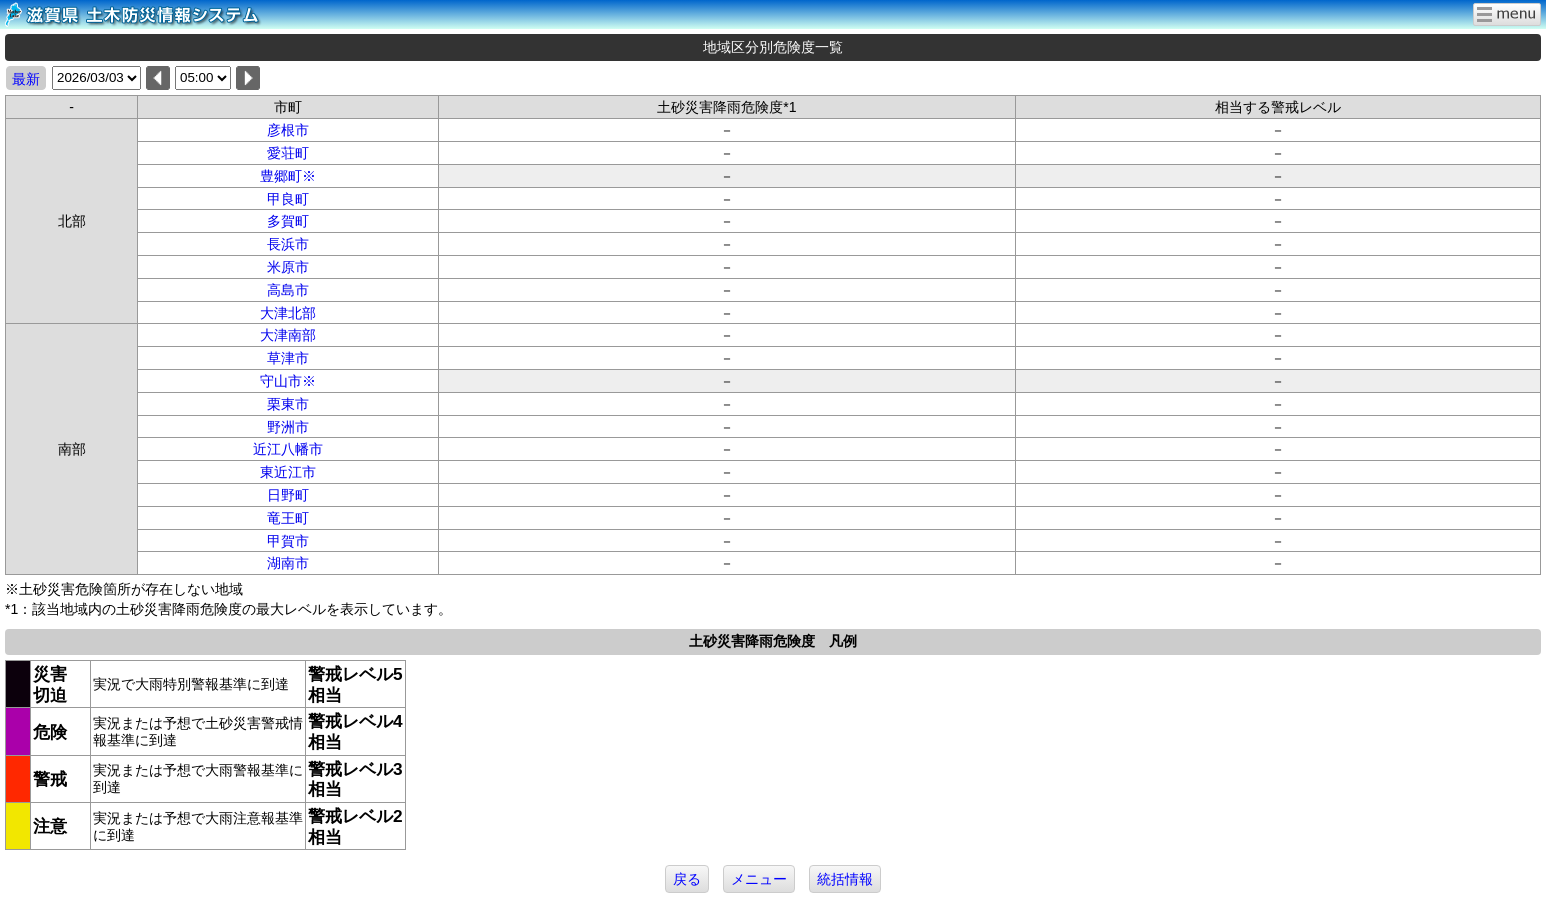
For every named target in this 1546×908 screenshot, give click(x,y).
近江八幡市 (288, 449)
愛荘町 (288, 153)
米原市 (288, 267)
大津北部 (288, 313)
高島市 (288, 290)
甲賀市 (288, 541)
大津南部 (288, 335)
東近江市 (288, 472)
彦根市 (288, 130)
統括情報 (845, 879)
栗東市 (288, 404)
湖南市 (288, 563)
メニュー (759, 879)
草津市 (288, 358)
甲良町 (288, 199)
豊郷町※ (288, 176)
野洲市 (288, 427)
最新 (26, 79)
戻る (687, 879)
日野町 (288, 495)
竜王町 (288, 518)
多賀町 (288, 221)
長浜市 (288, 244)
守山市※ (288, 381)
